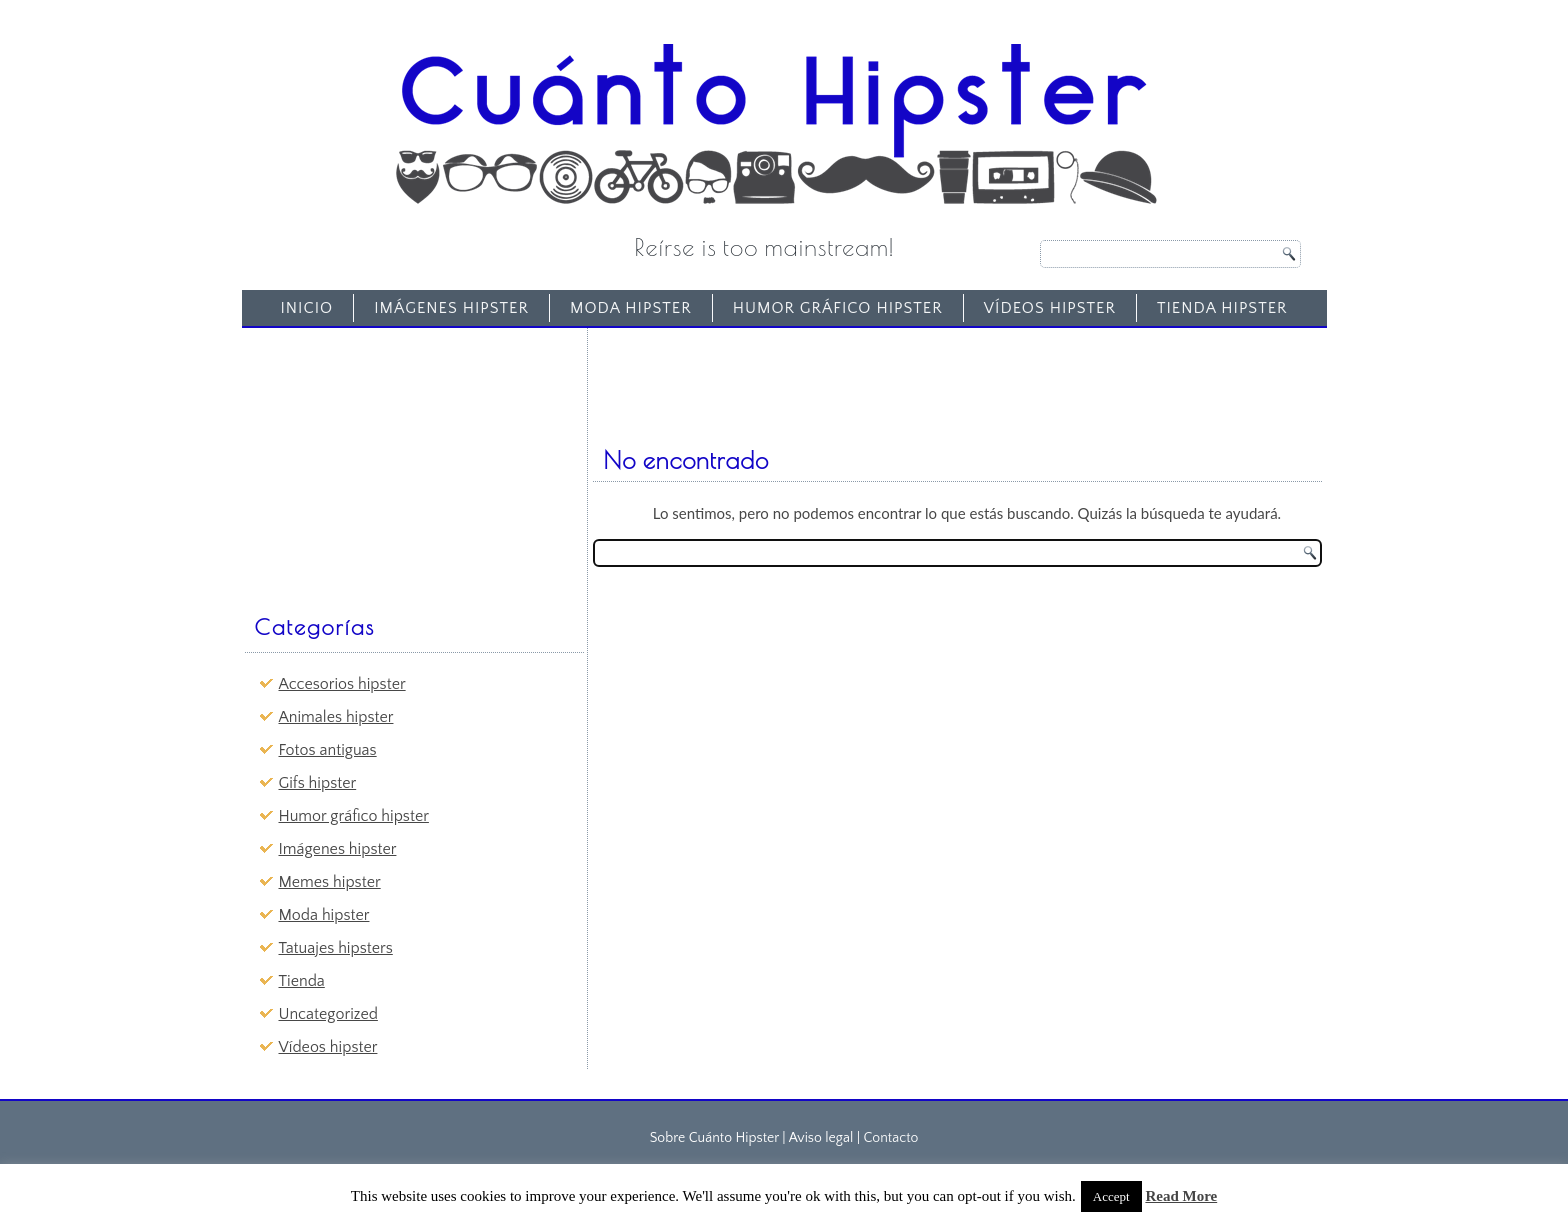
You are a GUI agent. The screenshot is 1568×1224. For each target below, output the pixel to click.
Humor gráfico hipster (838, 308)
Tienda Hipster (1222, 308)
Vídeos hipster (1050, 308)
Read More (1181, 1196)
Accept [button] (1111, 1196)
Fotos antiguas (328, 750)
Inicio (306, 308)
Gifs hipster (318, 783)
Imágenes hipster (451, 308)
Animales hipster (336, 717)
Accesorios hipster (342, 684)
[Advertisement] (400, 461)
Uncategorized (328, 1014)
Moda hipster (631, 308)
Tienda (302, 981)
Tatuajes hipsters (336, 948)
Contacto (890, 1138)
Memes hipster (330, 882)
